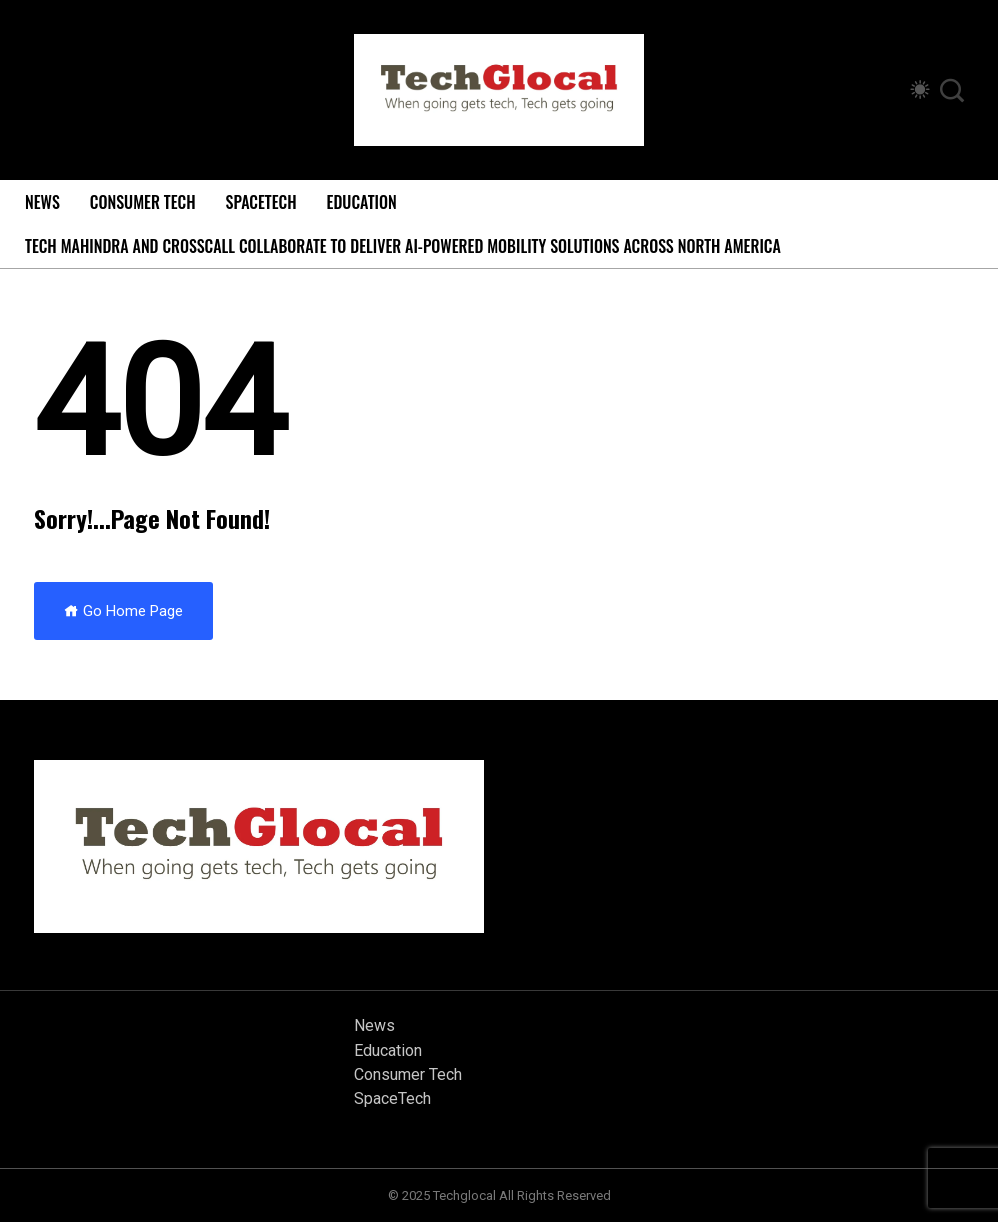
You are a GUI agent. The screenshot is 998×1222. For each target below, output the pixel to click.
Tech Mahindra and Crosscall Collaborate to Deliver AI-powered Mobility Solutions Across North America (403, 246)
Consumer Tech (143, 202)
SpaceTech (261, 202)
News (42, 202)
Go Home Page (123, 611)
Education (362, 202)
